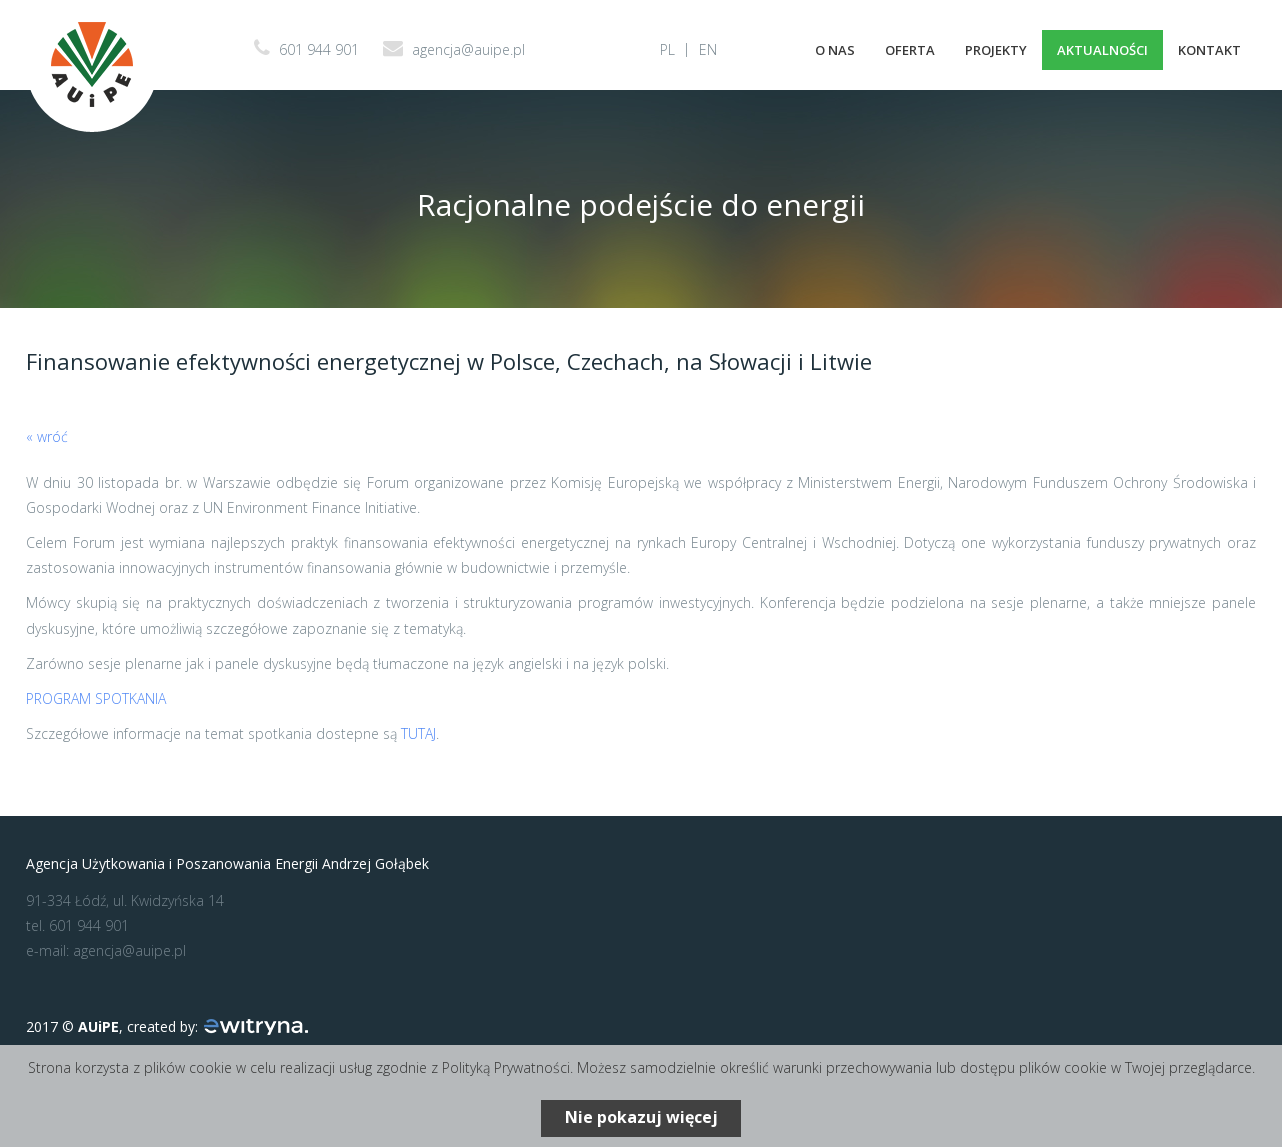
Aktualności (1102, 50)
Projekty (996, 50)
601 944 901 (319, 49)
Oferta (910, 50)
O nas (835, 50)
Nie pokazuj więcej (641, 1117)
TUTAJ (418, 733)
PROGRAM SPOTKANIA (96, 698)
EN (708, 49)
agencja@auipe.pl (468, 49)
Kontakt (1209, 50)
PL (667, 49)
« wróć (47, 436)
